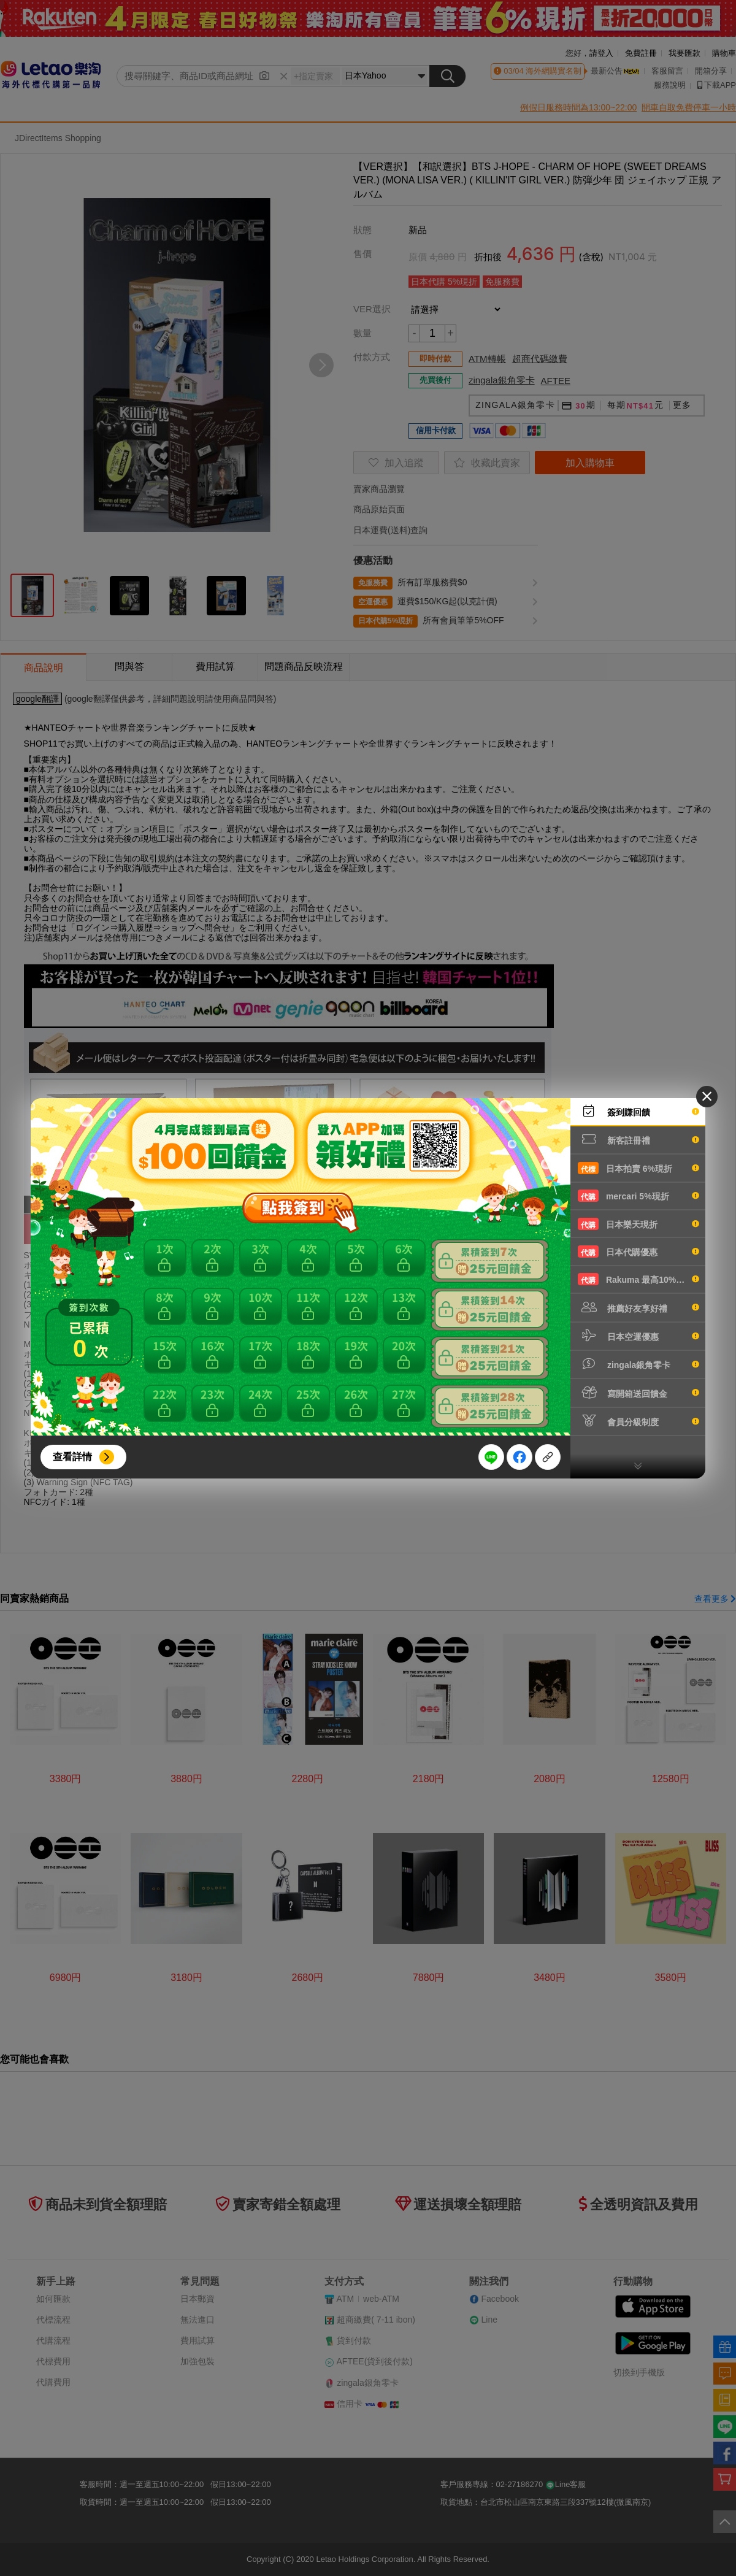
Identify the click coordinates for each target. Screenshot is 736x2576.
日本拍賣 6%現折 (638, 1168)
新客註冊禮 (638, 1139)
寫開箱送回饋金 (638, 1392)
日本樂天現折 (638, 1224)
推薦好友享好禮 (638, 1307)
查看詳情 (72, 1456)
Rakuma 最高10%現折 (638, 1279)
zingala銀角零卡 (638, 1364)
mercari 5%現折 (638, 1196)
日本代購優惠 (638, 1251)
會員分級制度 (638, 1421)
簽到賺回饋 (638, 1111)
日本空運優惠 (638, 1335)
